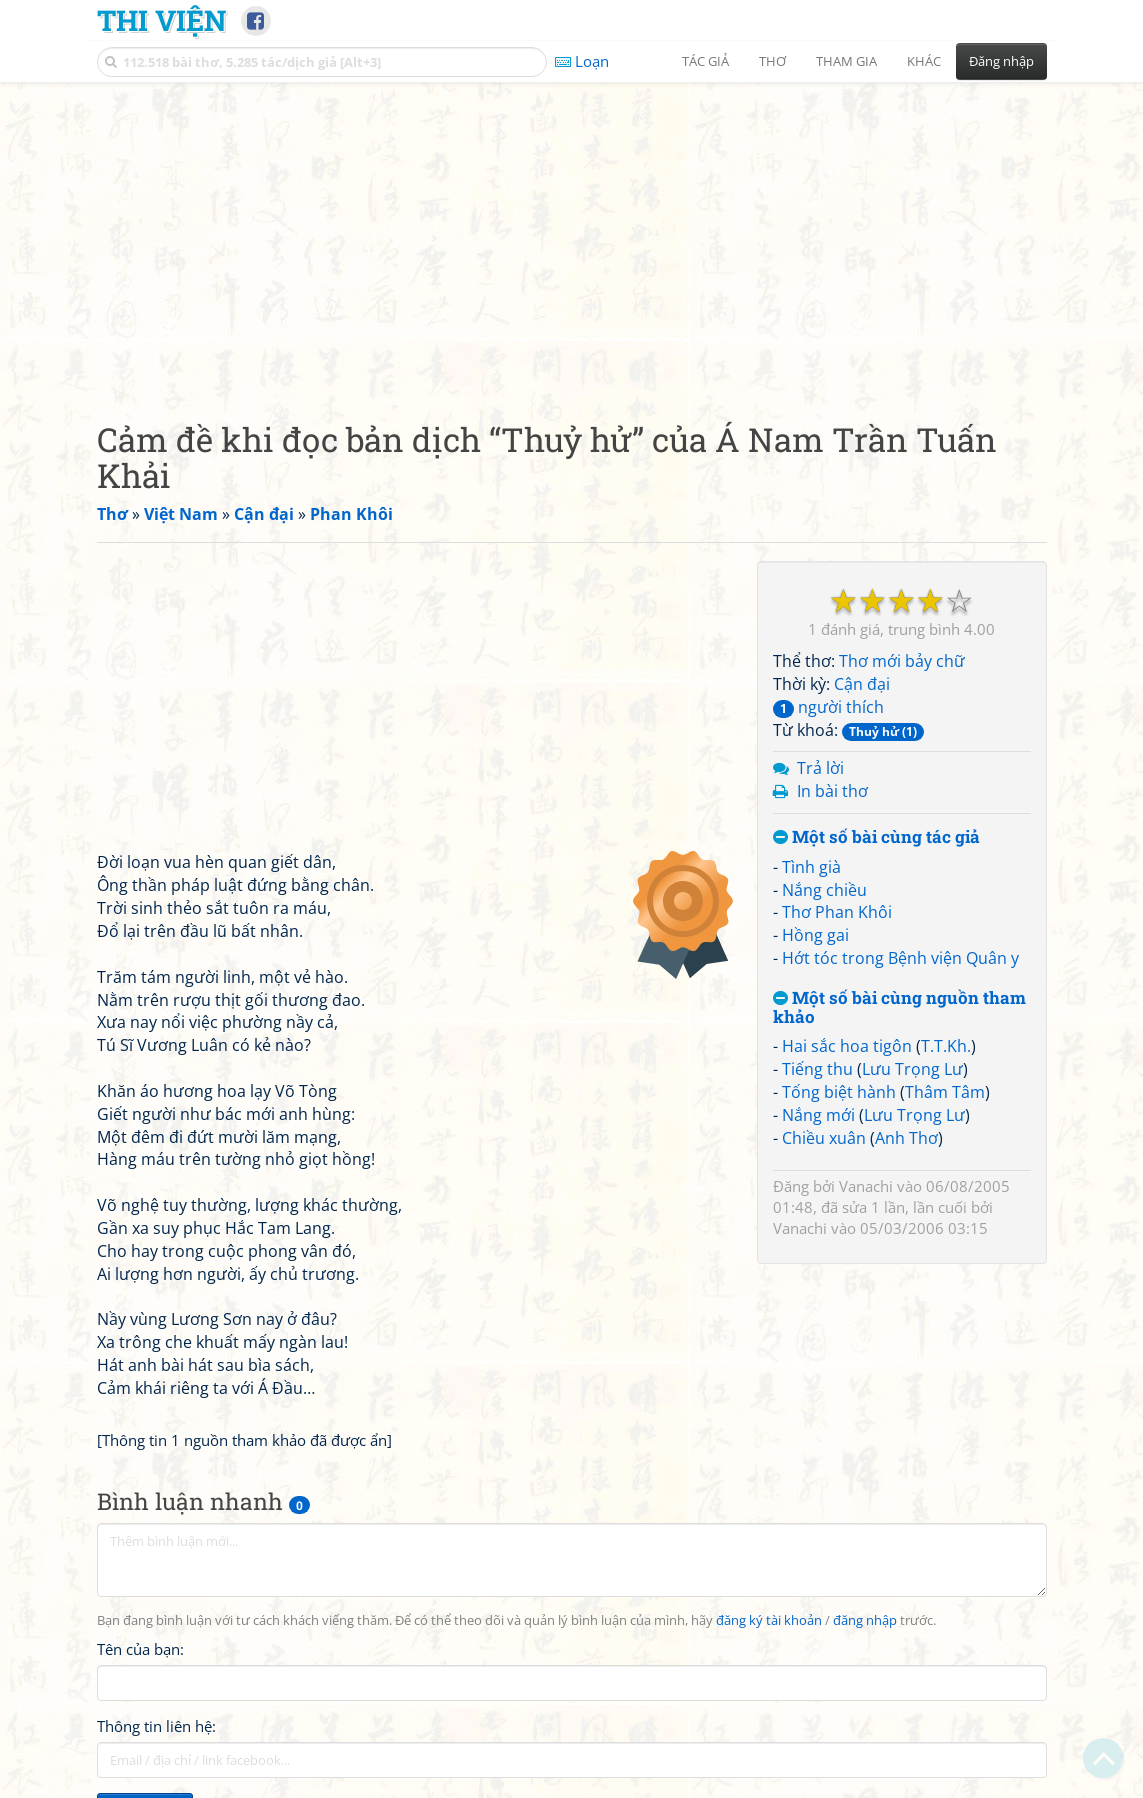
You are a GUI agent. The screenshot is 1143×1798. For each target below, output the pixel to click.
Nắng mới (818, 1115)
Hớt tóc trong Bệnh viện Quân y (900, 958)
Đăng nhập (1001, 61)
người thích (828, 707)
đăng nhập (865, 1620)
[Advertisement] (572, 235)
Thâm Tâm (945, 1092)
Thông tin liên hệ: (156, 1726)
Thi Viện (161, 20)
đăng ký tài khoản (769, 1620)
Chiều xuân (824, 1138)
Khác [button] (924, 61)
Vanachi (866, 1186)
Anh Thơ (906, 1138)
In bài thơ (832, 791)
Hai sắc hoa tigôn (847, 1046)
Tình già (811, 867)
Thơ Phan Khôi (837, 912)
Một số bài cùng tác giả (876, 837)
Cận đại (862, 684)
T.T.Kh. (946, 1046)
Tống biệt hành (839, 1092)
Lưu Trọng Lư (912, 1069)
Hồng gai (815, 935)
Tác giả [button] (705, 61)
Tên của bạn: (140, 1649)
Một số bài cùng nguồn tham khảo (899, 1007)
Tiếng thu (817, 1069)
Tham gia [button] (846, 61)
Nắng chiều (824, 890)
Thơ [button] (772, 61)
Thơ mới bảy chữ (902, 661)
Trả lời (820, 768)
